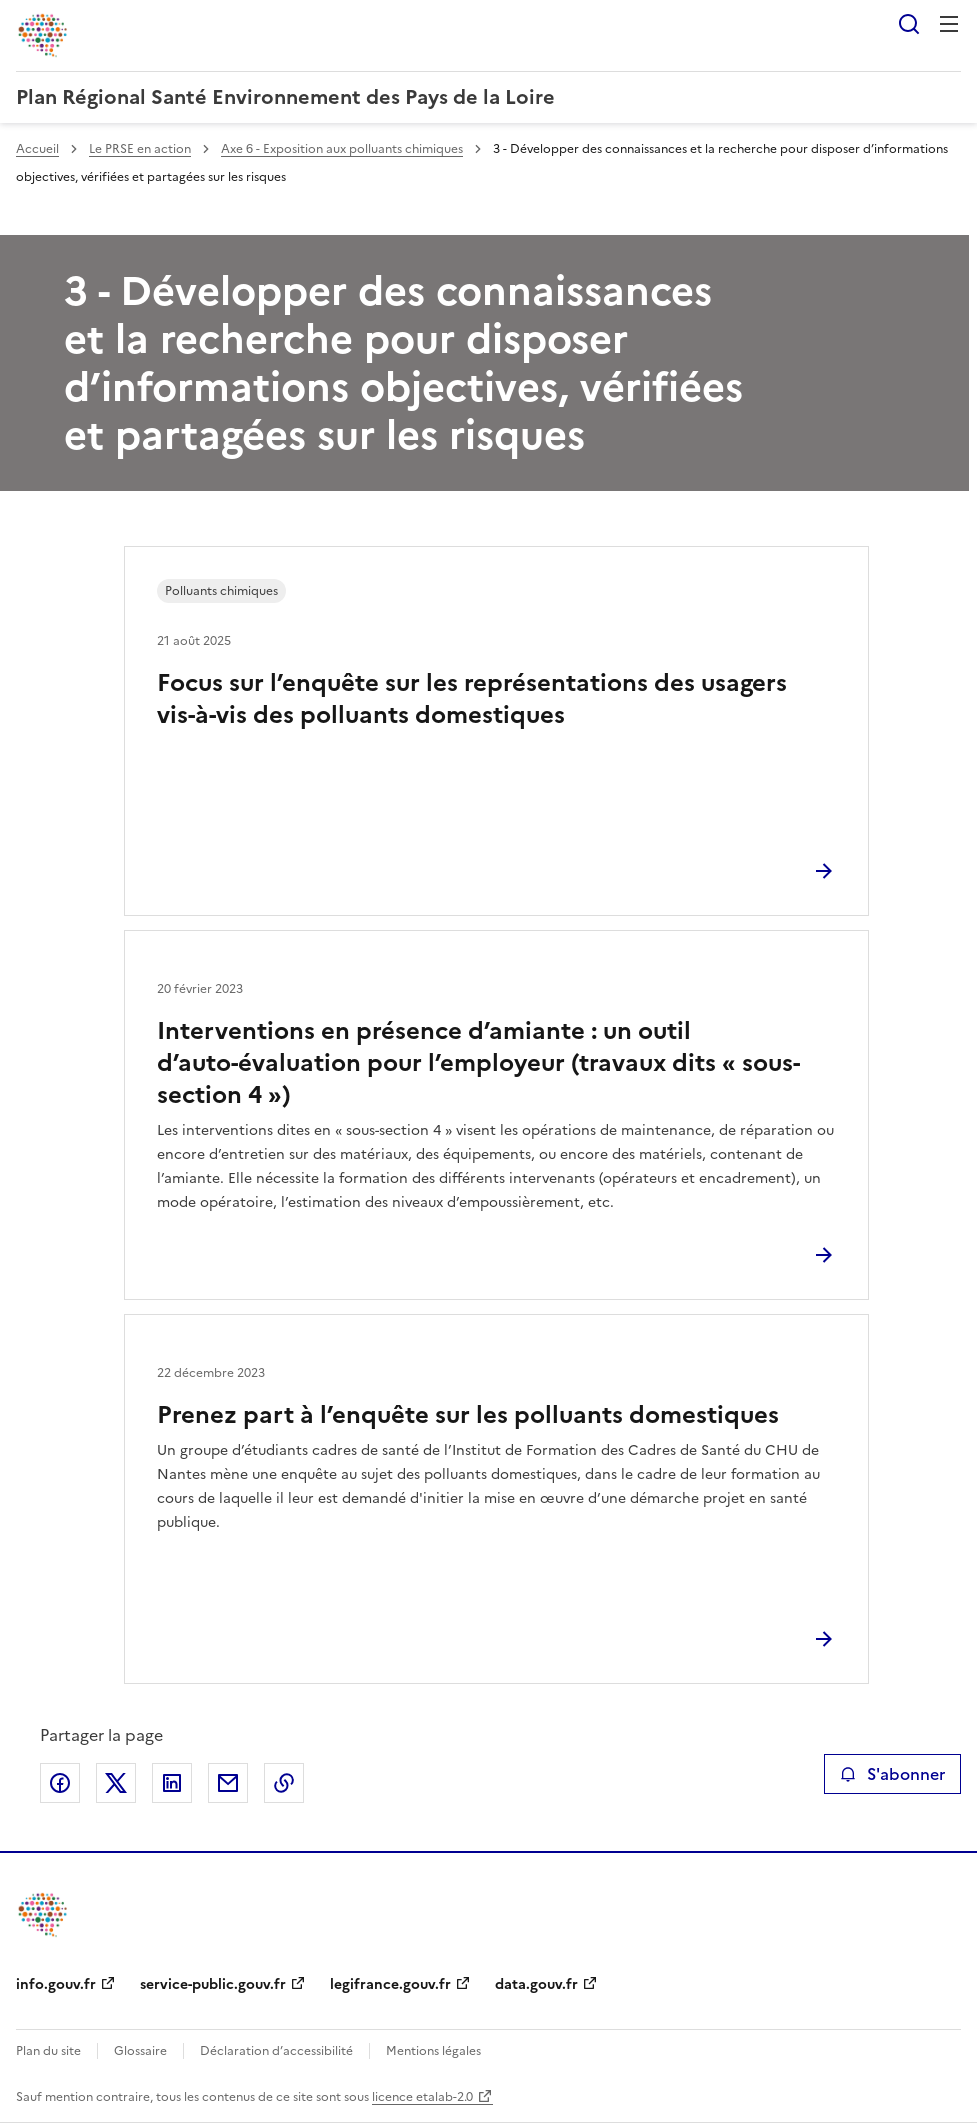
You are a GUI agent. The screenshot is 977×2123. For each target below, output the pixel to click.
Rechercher (909, 24)
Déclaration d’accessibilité (276, 2051)
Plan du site (48, 2051)
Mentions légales (433, 2051)
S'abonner (892, 1774)
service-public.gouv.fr (213, 1984)
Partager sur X (116, 1783)
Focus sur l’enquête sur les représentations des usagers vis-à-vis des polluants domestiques (472, 699)
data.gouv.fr (536, 1984)
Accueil (37, 149)
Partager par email (228, 1783)
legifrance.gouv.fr (390, 1984)
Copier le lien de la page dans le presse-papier (284, 1783)
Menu (949, 24)
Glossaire (140, 2051)
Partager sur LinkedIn (172, 1783)
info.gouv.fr (56, 1984)
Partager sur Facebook (60, 1783)
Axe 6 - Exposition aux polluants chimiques (342, 149)
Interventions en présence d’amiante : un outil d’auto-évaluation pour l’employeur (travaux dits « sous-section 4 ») (478, 1063)
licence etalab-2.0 (422, 2097)
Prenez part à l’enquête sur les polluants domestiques (468, 1415)
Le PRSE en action (140, 149)
